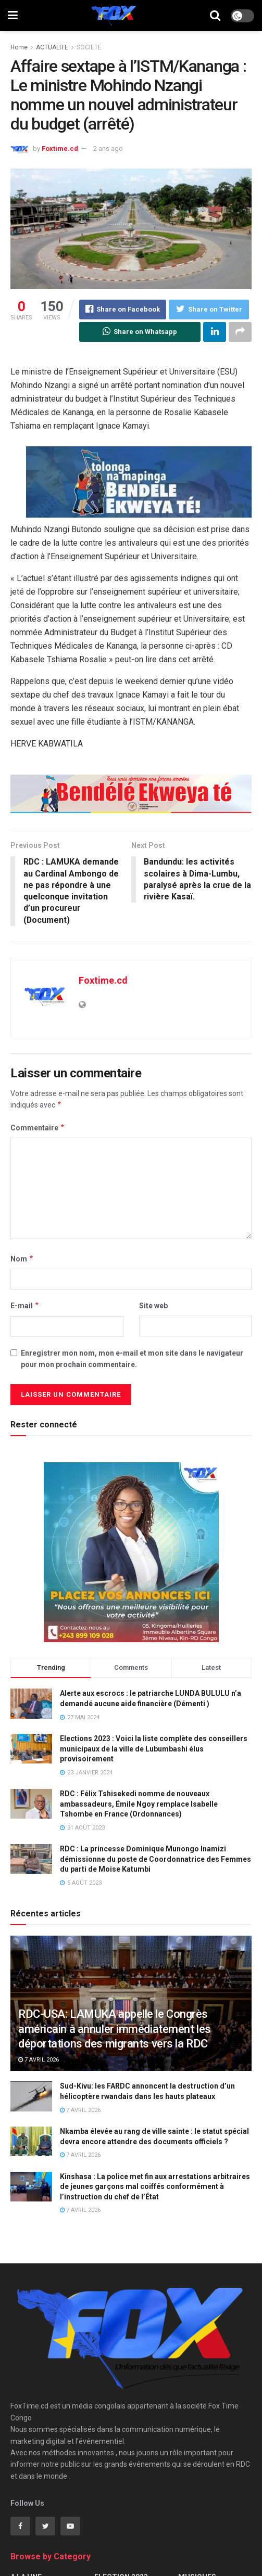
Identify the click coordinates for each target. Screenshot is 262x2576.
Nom (22, 1259)
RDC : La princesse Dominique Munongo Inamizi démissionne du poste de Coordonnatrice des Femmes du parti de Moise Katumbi (155, 1859)
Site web (153, 1306)
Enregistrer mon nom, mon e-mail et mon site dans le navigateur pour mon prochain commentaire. (132, 1359)
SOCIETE (89, 47)
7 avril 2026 (38, 2060)
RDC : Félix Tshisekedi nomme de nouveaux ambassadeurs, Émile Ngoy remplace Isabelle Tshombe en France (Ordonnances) (139, 1804)
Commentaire (37, 1128)
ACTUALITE (52, 47)
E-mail (25, 1306)
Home (19, 47)
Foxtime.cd (60, 148)
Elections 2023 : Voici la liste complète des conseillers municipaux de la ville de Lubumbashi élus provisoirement (153, 1749)
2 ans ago (108, 148)
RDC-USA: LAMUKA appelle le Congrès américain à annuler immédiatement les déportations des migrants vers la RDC (114, 2029)
